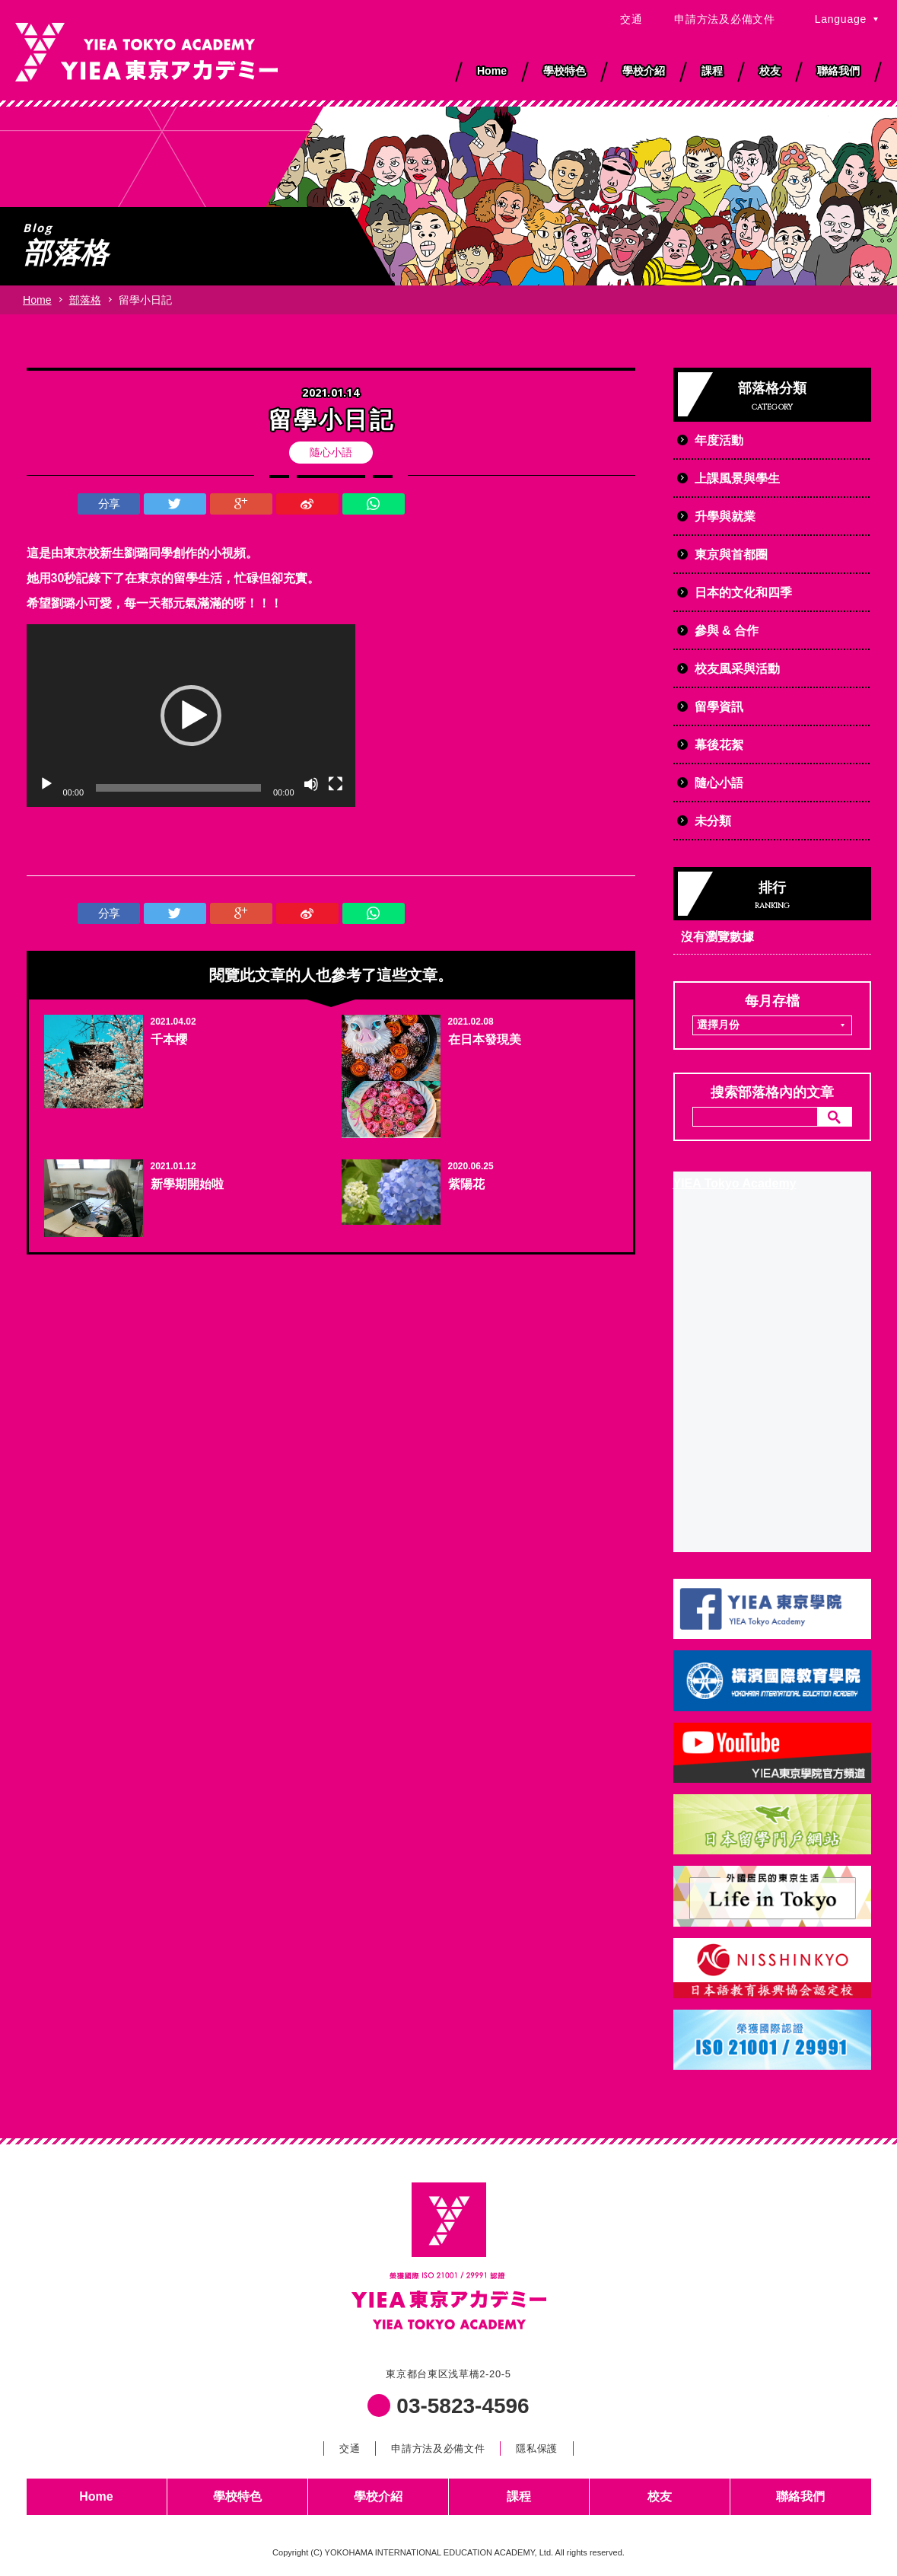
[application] (191, 715)
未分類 (713, 821)
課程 (519, 2496)
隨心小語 (331, 452)
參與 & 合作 (727, 630)
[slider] (178, 788)
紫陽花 (466, 1184)
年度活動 (719, 440)
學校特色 (237, 2496)
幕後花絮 (719, 744)
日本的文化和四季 (743, 592)
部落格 (85, 300)
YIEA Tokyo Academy (735, 1183)
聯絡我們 (800, 2496)
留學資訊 (719, 706)
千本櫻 (169, 1039)
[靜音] (311, 784)
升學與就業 (725, 516)
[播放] (46, 784)
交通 (631, 19)
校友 (659, 2496)
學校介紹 (378, 2496)
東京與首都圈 (731, 554)
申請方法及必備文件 (724, 19)
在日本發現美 (484, 1039)
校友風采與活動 (737, 668)
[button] (191, 715)
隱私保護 (537, 2448)
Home (37, 300)
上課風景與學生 (737, 478)
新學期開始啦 (187, 1184)
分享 (109, 503)
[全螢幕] (335, 784)
